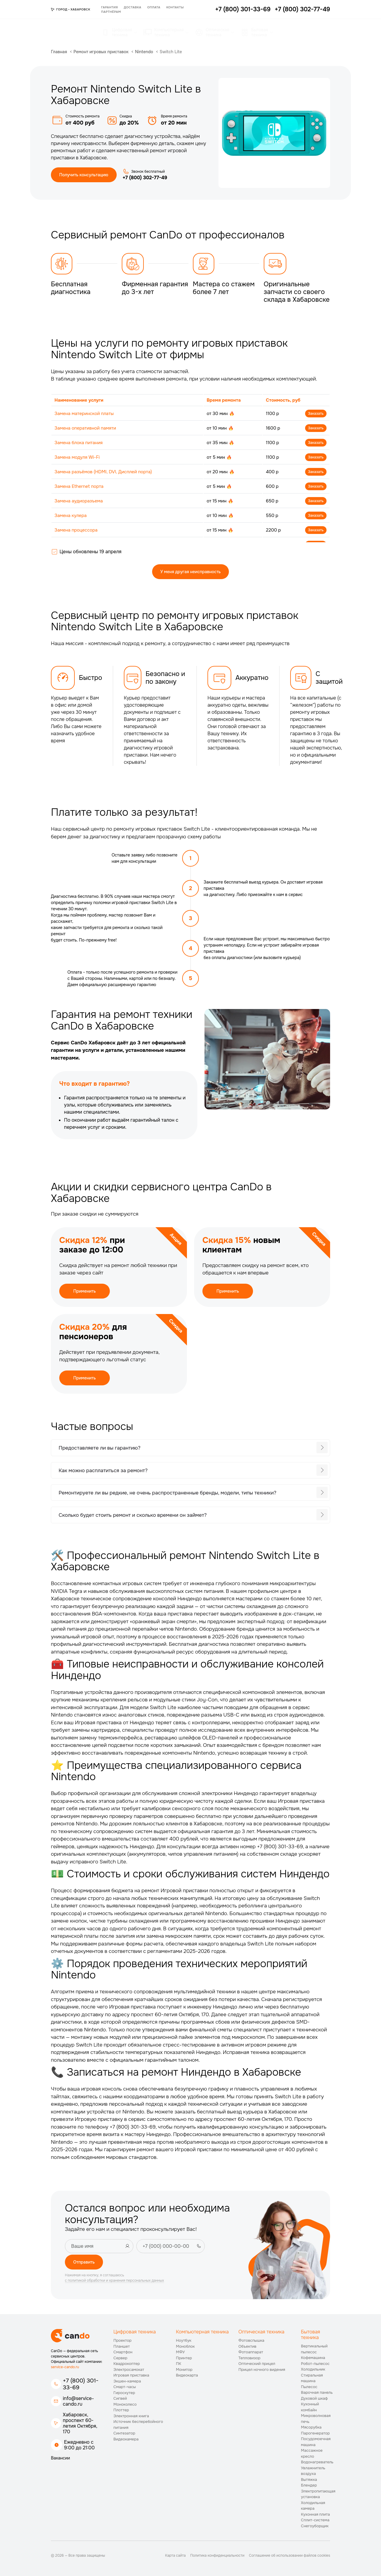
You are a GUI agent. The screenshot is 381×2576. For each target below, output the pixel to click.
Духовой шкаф (314, 2398)
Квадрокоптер (126, 2363)
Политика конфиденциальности (217, 2555)
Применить (84, 1291)
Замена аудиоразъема (78, 501)
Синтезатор (124, 2433)
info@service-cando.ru (78, 2401)
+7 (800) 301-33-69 (81, 2384)
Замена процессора (76, 530)
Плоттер (121, 2409)
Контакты (175, 7)
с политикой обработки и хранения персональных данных (114, 2280)
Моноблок (185, 2346)
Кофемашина (313, 2357)
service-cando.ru (65, 2367)
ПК (178, 2363)
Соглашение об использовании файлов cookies (289, 2555)
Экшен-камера (127, 2381)
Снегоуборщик (315, 2525)
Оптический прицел (256, 2363)
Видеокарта (187, 2375)
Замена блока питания (78, 443)
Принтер (184, 2357)
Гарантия (109, 7)
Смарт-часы (124, 2386)
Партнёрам (111, 12)
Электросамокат (128, 2369)
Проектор (122, 2340)
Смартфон (122, 2352)
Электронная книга (131, 2415)
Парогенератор (315, 2433)
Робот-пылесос (315, 2363)
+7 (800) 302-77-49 (145, 178)
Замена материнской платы (84, 414)
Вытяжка (309, 2479)
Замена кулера (70, 515)
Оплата (153, 7)
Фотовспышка (251, 2340)
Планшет (121, 2346)
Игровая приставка (131, 2375)
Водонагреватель (317, 2462)
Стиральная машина (312, 2378)
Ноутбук (183, 2340)
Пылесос (309, 2386)
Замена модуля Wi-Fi (77, 457)
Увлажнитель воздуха (313, 2470)
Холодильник (313, 2369)
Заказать (316, 413)
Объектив (247, 2346)
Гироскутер (124, 2392)
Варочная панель (317, 2392)
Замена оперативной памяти (85, 428)
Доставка (132, 7)
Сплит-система (315, 2519)
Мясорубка (311, 2427)
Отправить (84, 2262)
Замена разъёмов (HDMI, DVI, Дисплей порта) (103, 472)
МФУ (180, 2352)
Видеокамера (126, 2439)
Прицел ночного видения (261, 2369)
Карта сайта (175, 2555)
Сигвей (120, 2398)
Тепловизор (249, 2357)
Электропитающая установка (318, 2494)
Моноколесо (125, 2404)
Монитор (184, 2369)
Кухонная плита (315, 2514)
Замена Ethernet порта (79, 486)
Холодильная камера (313, 2505)
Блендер (309, 2485)
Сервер (120, 2357)
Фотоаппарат (250, 2352)
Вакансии (60, 2458)
